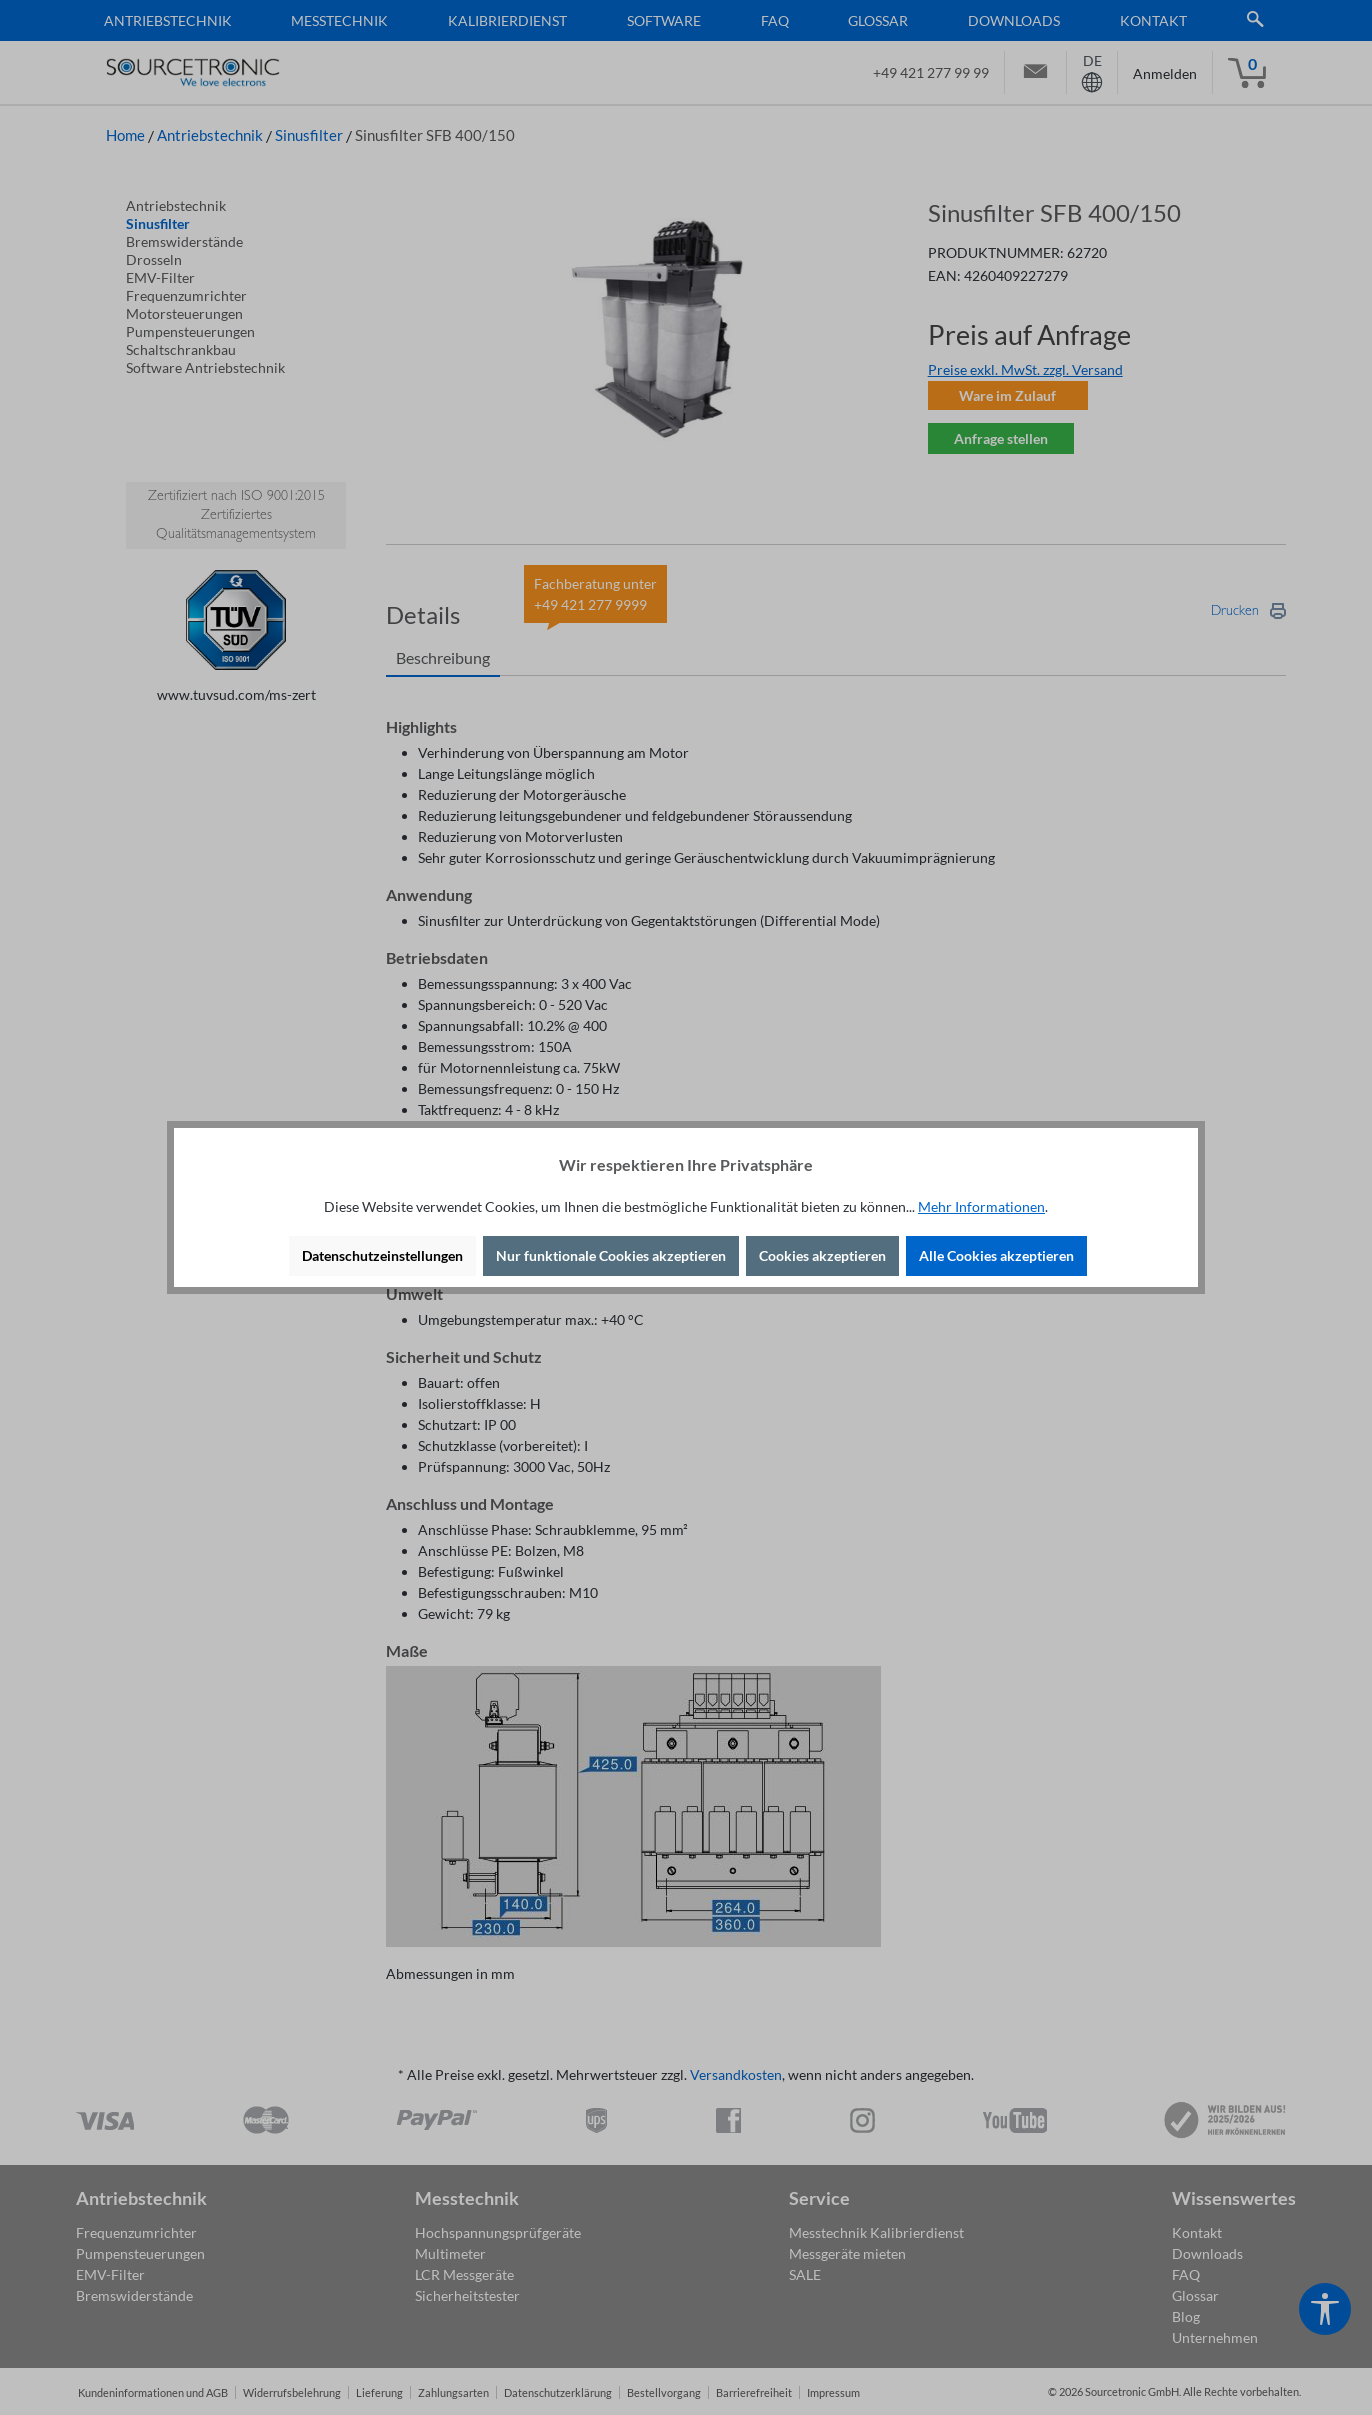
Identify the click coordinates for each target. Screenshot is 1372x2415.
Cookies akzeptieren (822, 1255)
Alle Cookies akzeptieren (996, 1255)
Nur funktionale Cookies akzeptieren (611, 1255)
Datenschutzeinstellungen (382, 1255)
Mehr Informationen (981, 1206)
